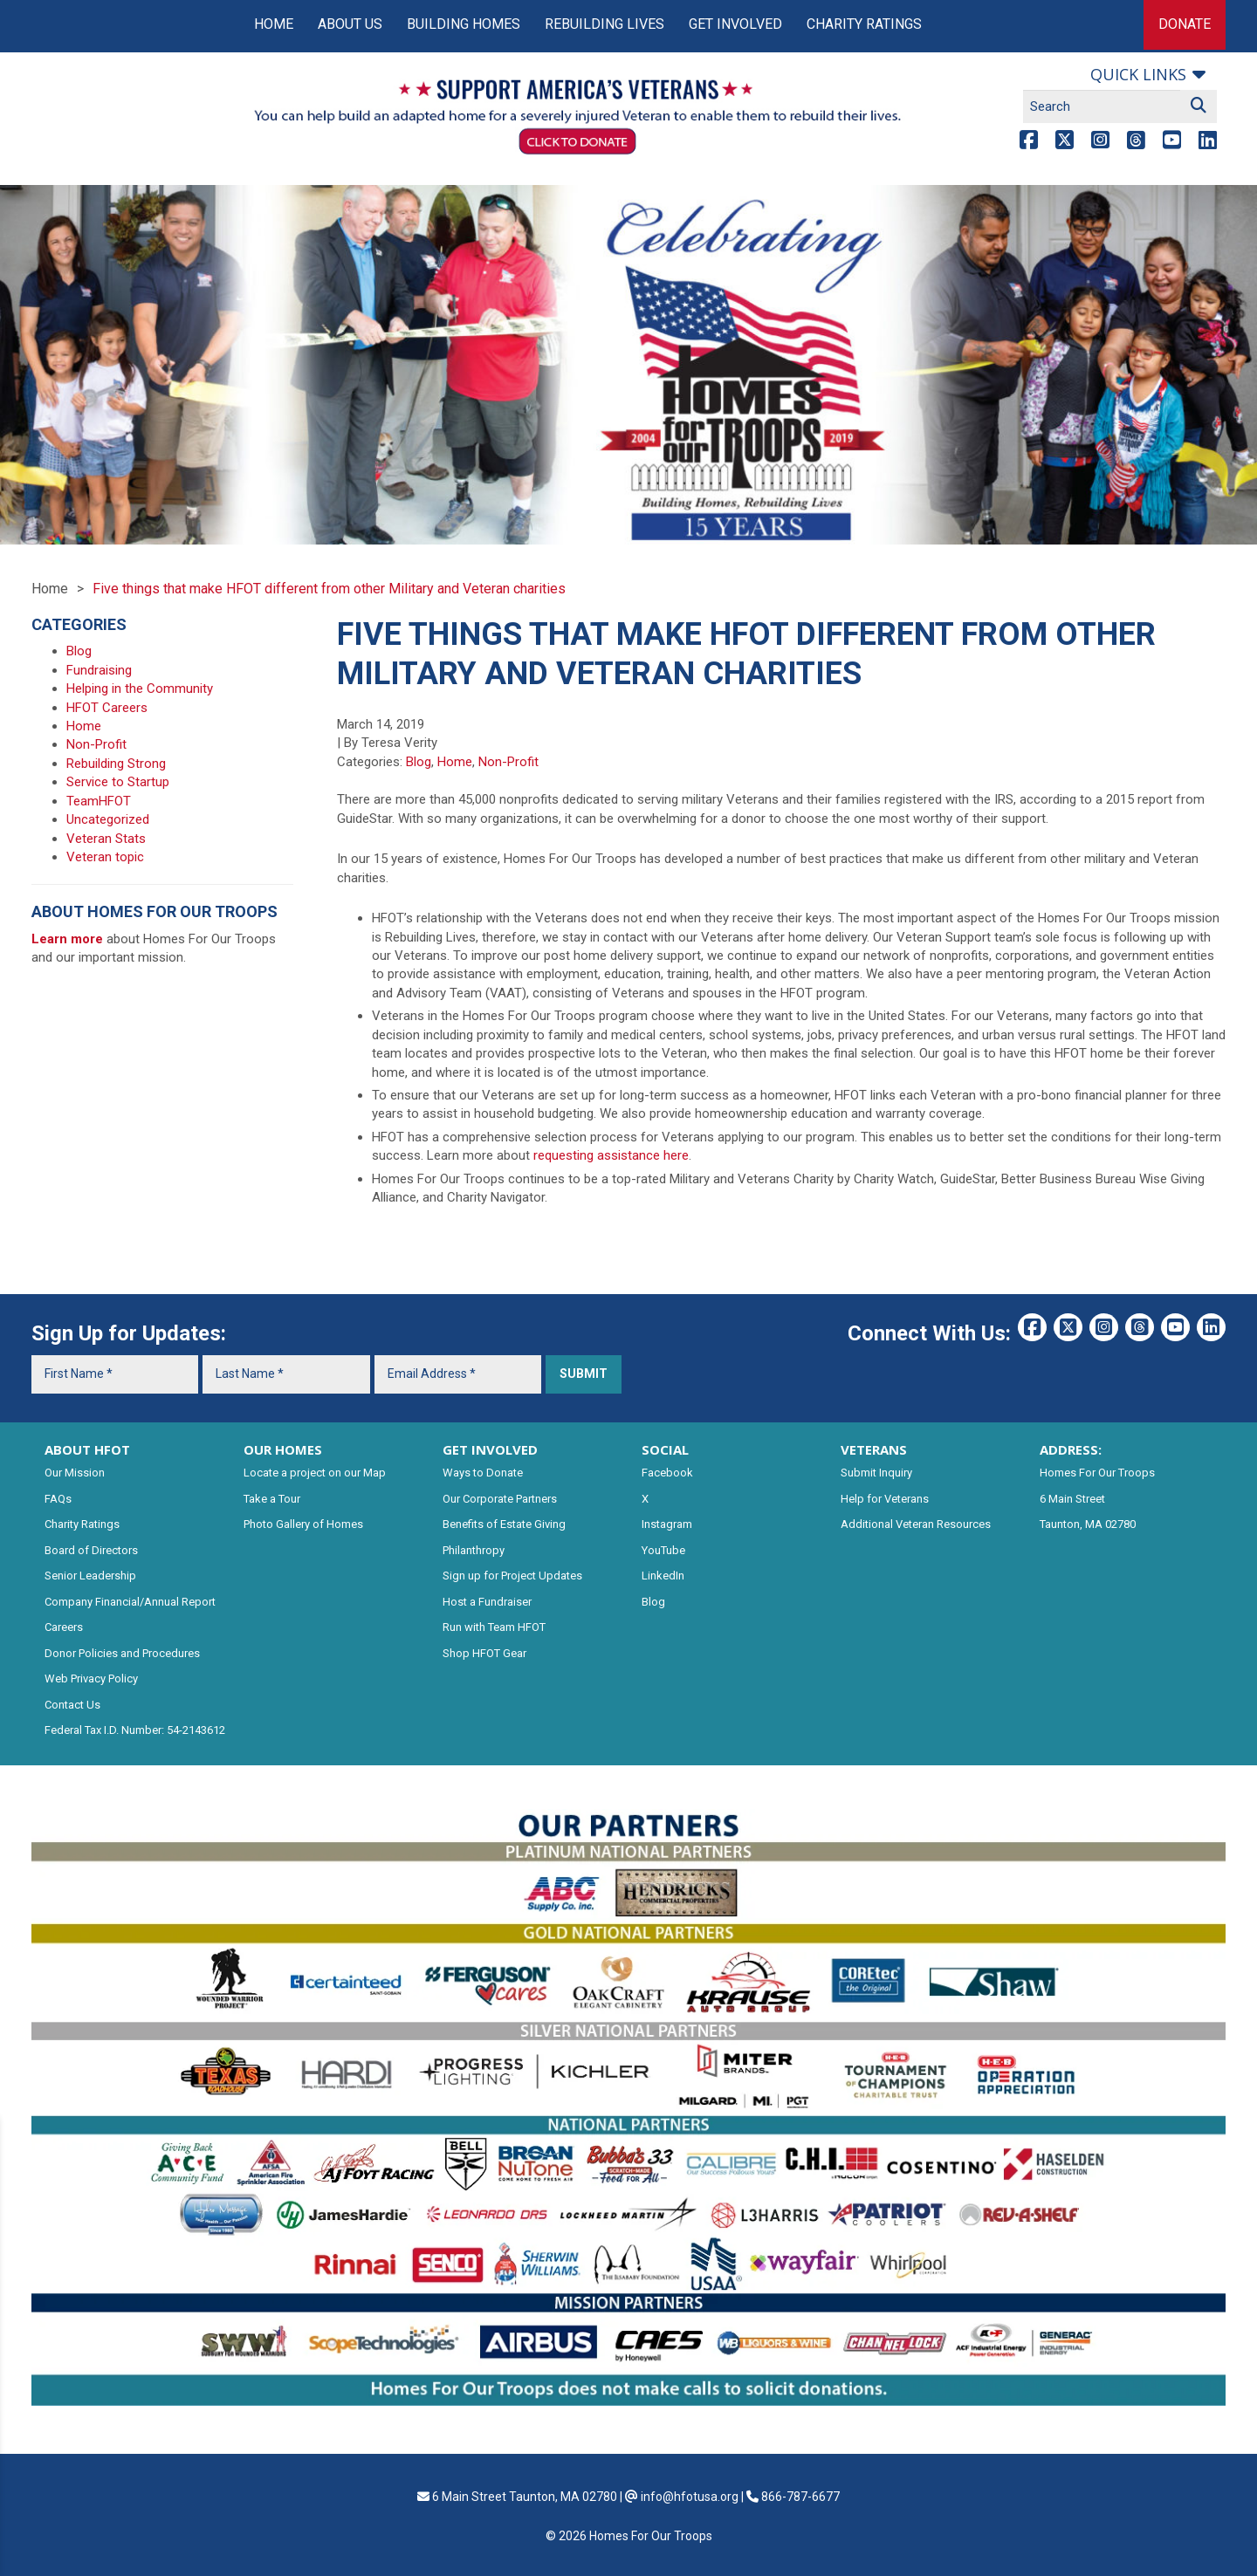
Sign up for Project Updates (512, 1575)
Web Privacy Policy (91, 1678)
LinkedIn (663, 1575)
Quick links (1138, 74)
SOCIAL (665, 1449)
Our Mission (75, 1472)
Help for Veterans (885, 1498)
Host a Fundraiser (487, 1601)
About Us (350, 24)
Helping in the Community (139, 688)
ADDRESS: (1071, 1449)
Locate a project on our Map (315, 1472)
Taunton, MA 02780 (1088, 1524)
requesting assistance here (611, 1155)
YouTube (663, 1550)
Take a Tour (272, 1498)
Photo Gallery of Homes (303, 1524)
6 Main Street (1072, 1498)
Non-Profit (508, 762)
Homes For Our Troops (1097, 1472)
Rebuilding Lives (604, 24)
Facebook (667, 1472)
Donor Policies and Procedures (122, 1653)
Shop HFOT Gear (484, 1653)
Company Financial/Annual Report (130, 1601)
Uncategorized (107, 819)
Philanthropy (474, 1550)
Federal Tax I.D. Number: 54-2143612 (135, 1730)
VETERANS (874, 1449)
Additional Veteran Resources (916, 1524)
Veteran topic (105, 857)
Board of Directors (91, 1550)
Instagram (667, 1524)
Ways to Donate (483, 1472)
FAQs (58, 1498)
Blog (418, 762)
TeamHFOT (98, 801)
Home (273, 24)
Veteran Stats (106, 838)
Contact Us (72, 1704)
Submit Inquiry (876, 1472)
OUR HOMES (283, 1449)
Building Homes (463, 24)
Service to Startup (117, 782)
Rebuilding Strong (116, 763)
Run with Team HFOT (494, 1627)
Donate (1184, 24)
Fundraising (99, 670)
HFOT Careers (107, 708)
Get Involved (735, 24)
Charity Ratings (864, 24)
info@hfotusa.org (689, 2497)
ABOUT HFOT (87, 1449)
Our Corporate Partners (500, 1498)
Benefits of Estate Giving (504, 1524)
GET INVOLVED (490, 1449)
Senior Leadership (90, 1575)
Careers (64, 1627)
